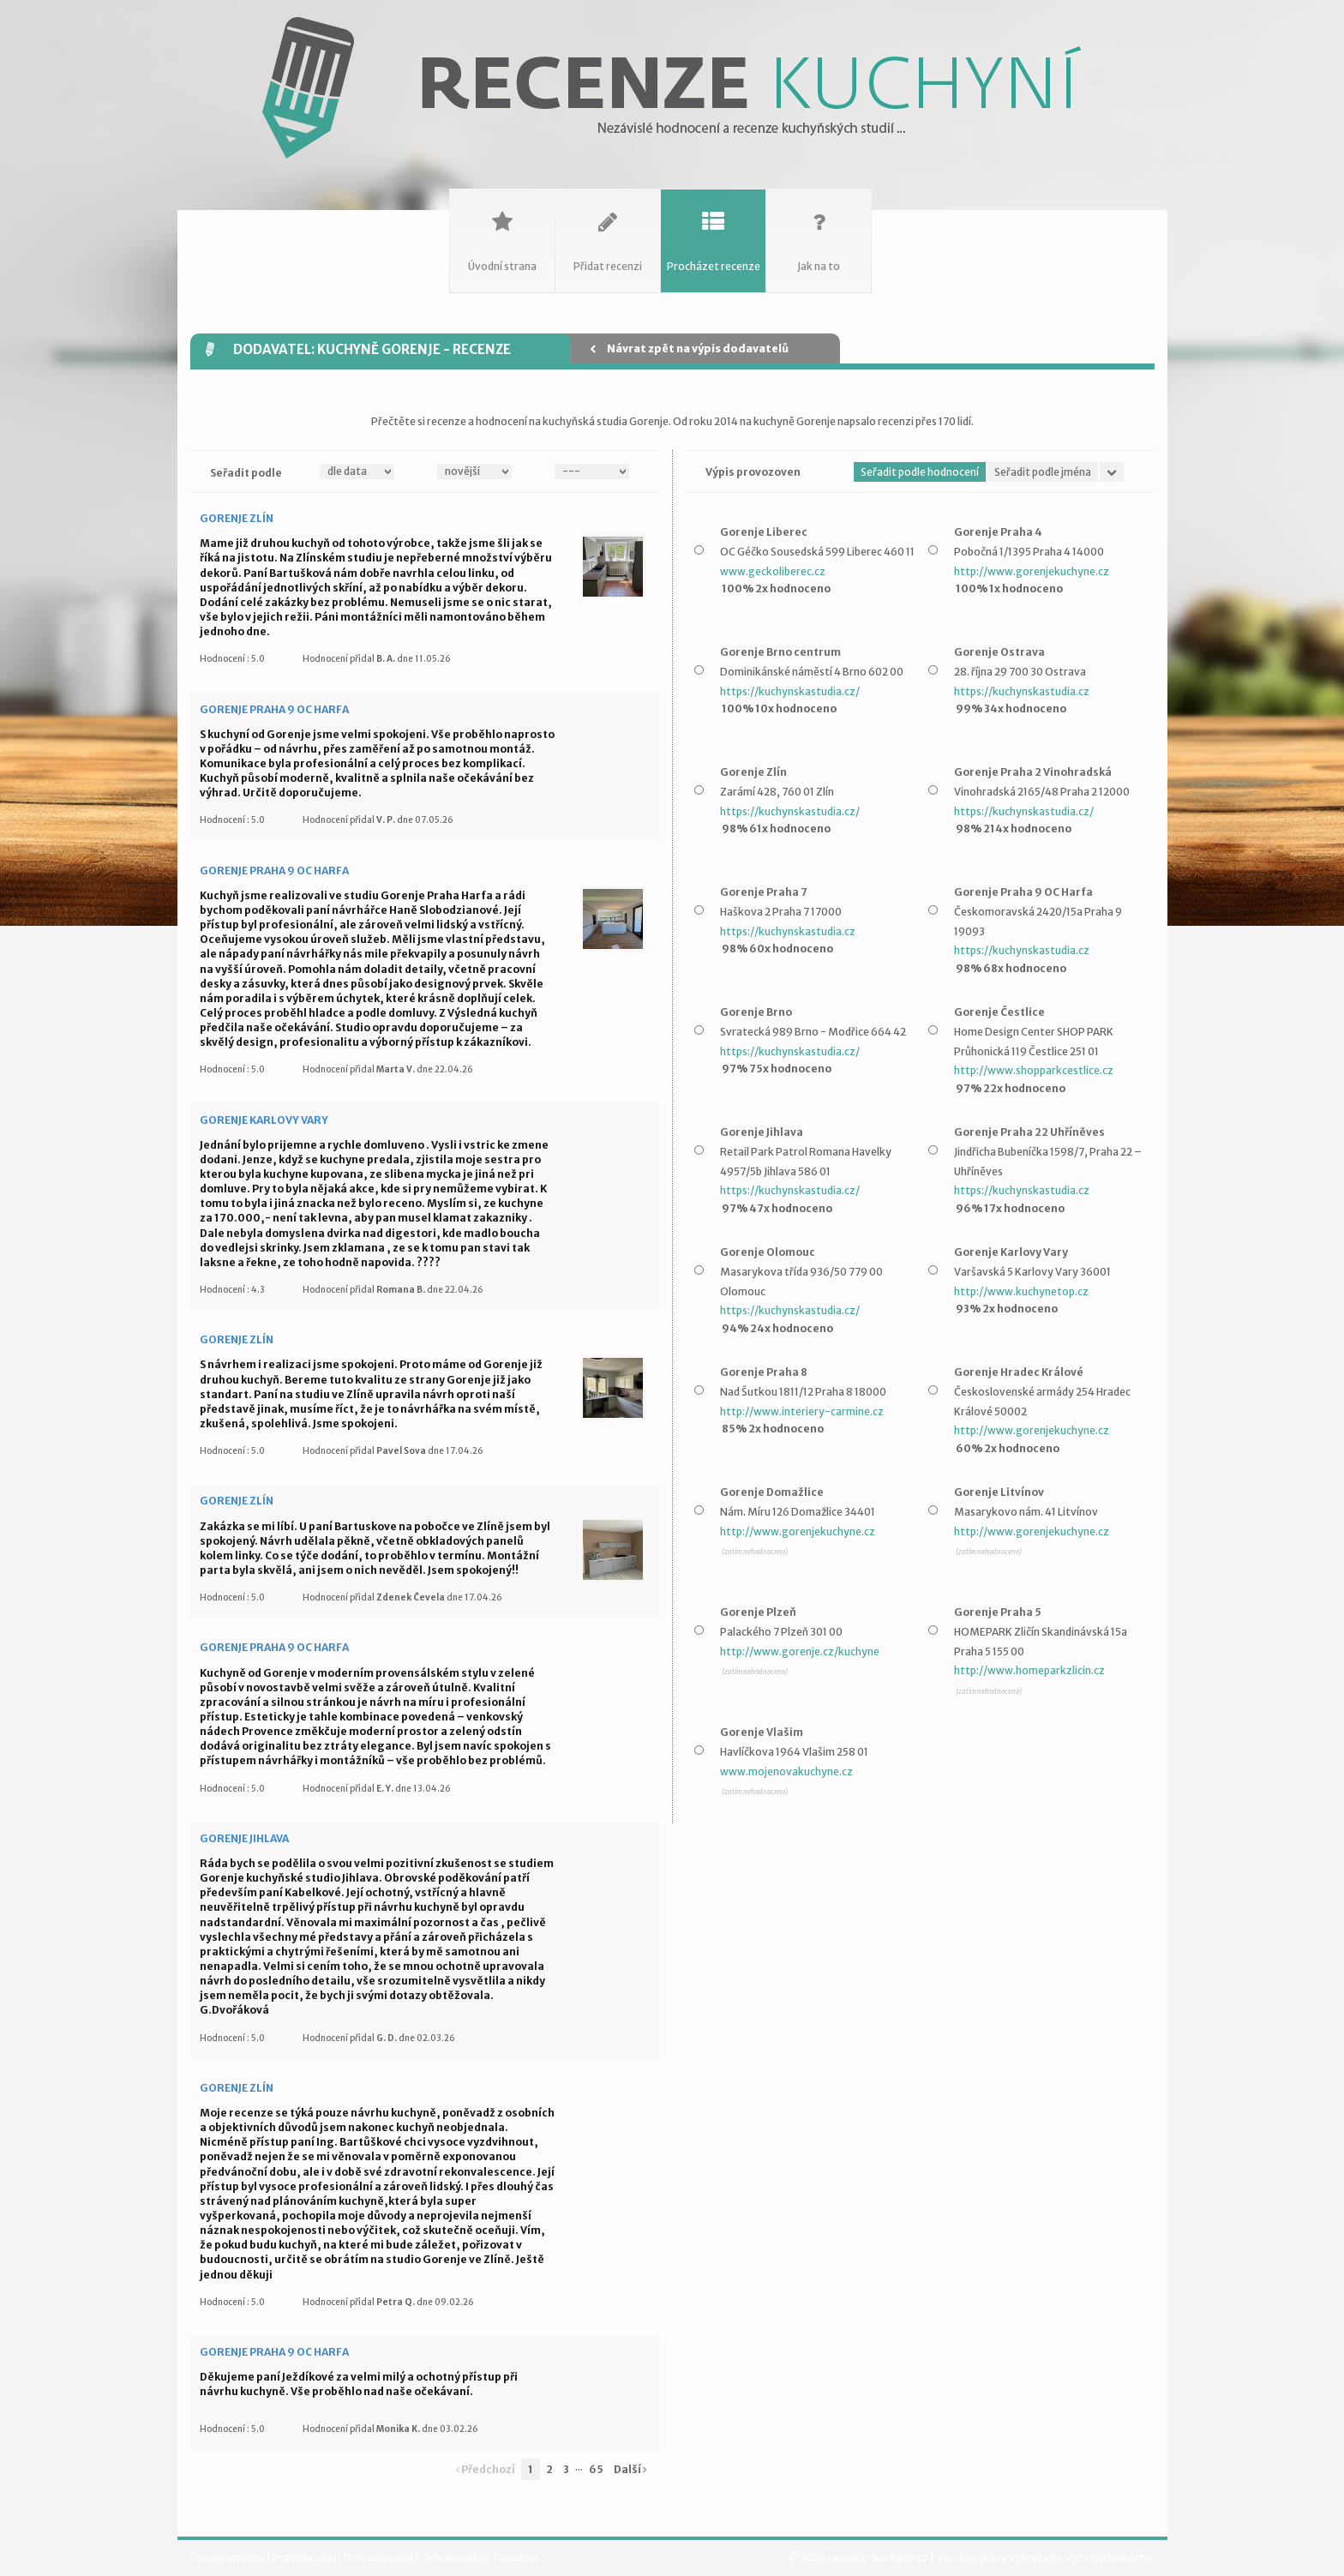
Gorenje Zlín (236, 518)
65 (596, 2469)
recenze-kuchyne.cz (878, 2557)
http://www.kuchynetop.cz (1021, 1291)
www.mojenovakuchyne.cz (786, 1771)
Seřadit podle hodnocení (920, 471)
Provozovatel (379, 2557)
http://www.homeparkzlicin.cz (1029, 1670)
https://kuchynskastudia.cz (1021, 691)
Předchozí (485, 2469)
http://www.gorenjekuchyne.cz (1031, 571)
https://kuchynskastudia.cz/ (790, 691)
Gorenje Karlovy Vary (264, 1120)
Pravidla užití (305, 2557)
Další (630, 2469)
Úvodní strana (502, 231)
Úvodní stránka (228, 2557)
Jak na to (818, 231)
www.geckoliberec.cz (772, 571)
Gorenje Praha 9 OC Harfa (274, 709)
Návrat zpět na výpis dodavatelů (689, 348)
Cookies (519, 2557)
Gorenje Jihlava (244, 1838)
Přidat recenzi (607, 231)
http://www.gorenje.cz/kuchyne (799, 1651)
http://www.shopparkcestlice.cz (1033, 1070)
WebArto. (1131, 2557)
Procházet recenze (713, 231)
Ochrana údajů (457, 2557)
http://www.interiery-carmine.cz (802, 1411)
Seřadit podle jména (1042, 471)
